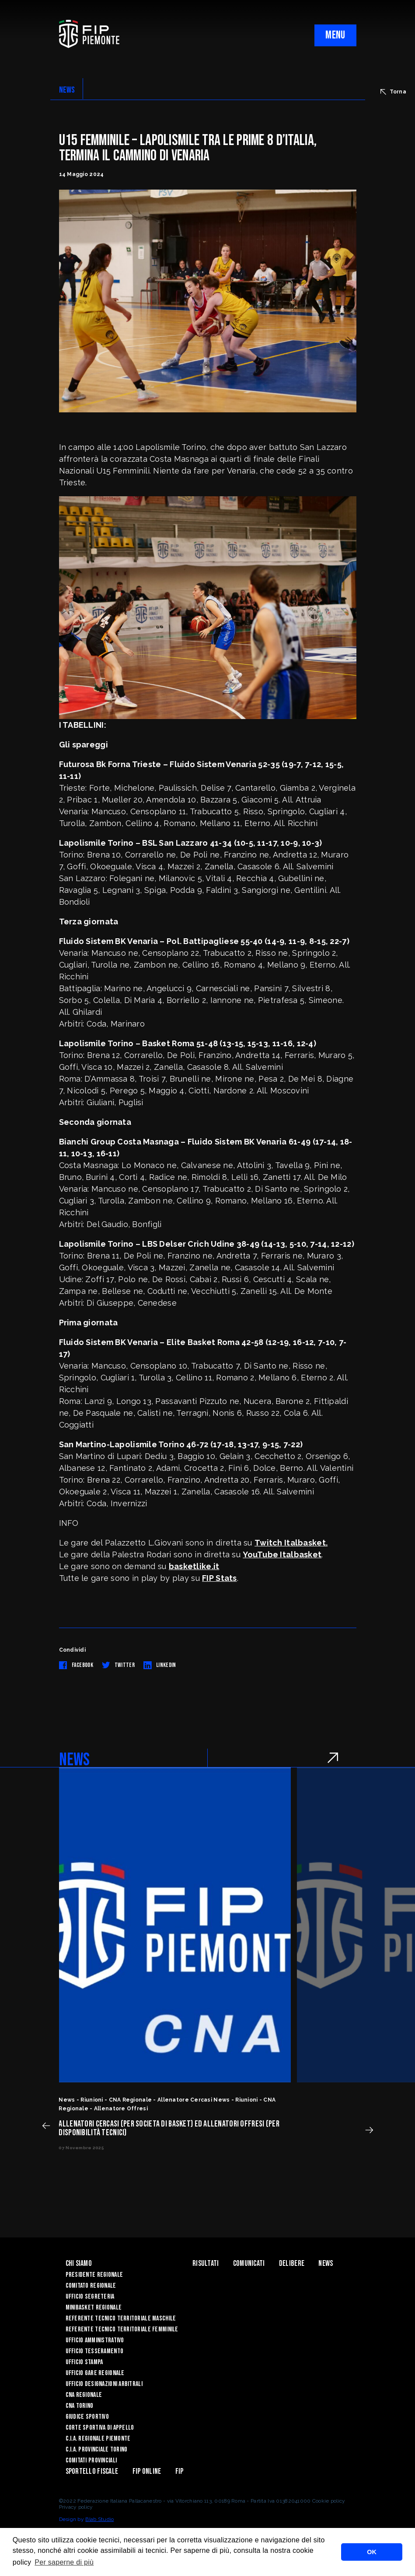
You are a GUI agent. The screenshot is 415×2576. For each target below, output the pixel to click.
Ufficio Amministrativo (95, 2340)
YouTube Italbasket (282, 1554)
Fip (179, 2471)
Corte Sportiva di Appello (100, 2428)
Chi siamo (79, 2263)
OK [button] (372, 2551)
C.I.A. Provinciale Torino (97, 2449)
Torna (393, 92)
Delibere (291, 2263)
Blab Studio (99, 2519)
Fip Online (147, 2471)
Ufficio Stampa (84, 2362)
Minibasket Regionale (94, 2307)
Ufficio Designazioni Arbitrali (104, 2384)
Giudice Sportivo (87, 2417)
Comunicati (249, 2263)
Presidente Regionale (94, 2275)
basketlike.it (194, 1566)
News (325, 2263)
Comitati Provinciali (91, 2460)
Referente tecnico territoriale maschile (121, 2318)
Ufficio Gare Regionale (95, 2373)
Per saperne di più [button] (64, 2562)
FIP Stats (219, 1578)
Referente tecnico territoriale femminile (122, 2329)
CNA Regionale (84, 2395)
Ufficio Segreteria (90, 2296)
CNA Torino (80, 2406)
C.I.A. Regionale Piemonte (98, 2438)
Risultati (205, 2263)
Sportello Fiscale (92, 2471)
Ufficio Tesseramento (95, 2351)
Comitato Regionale (91, 2286)
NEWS (67, 90)
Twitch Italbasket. (291, 1542)
